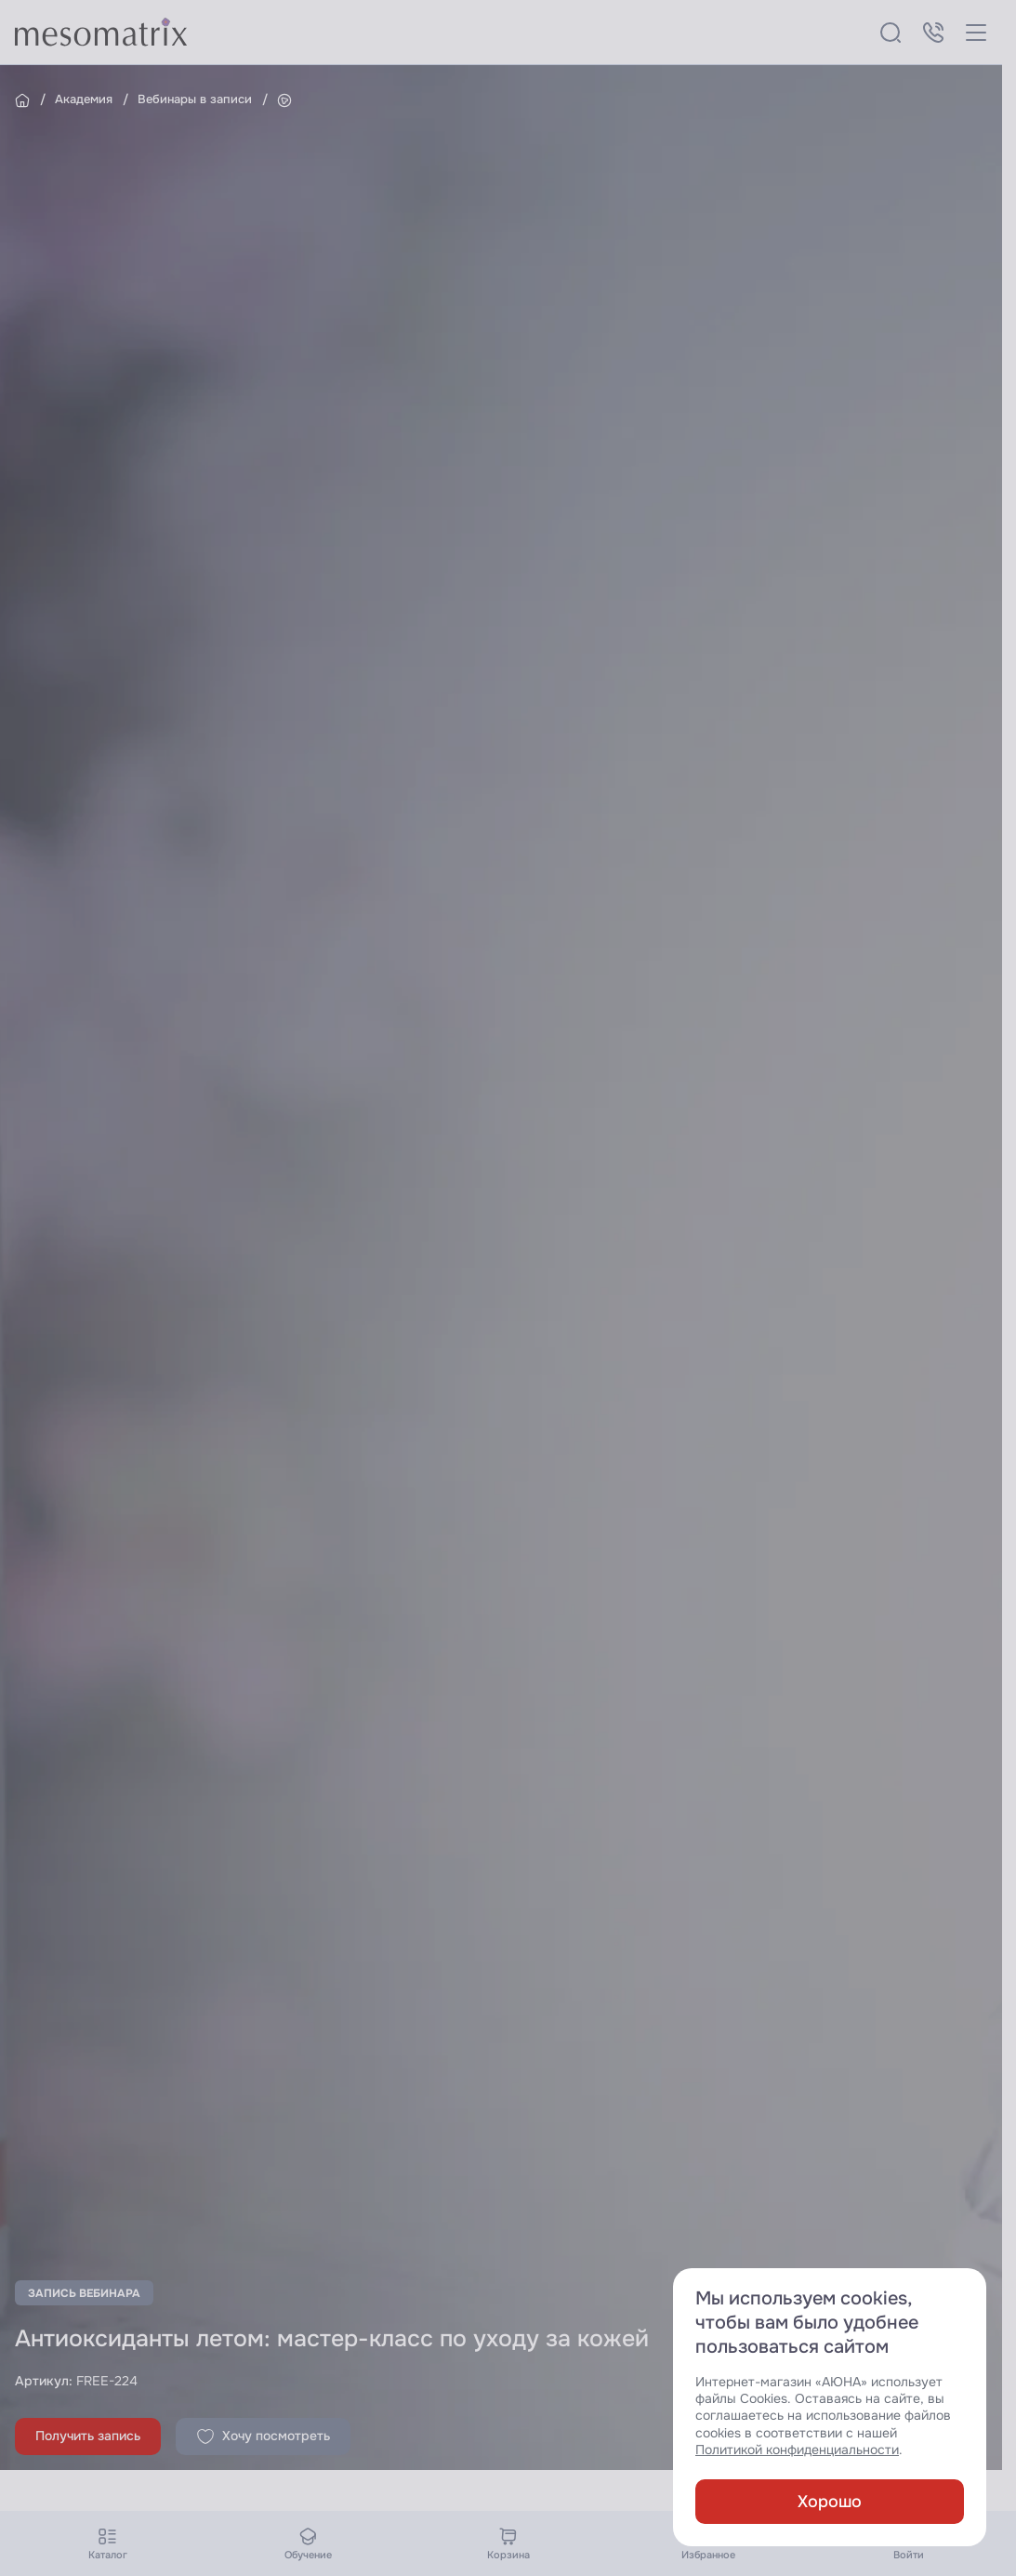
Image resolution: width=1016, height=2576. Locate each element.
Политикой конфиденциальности (797, 2450)
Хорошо (830, 2501)
